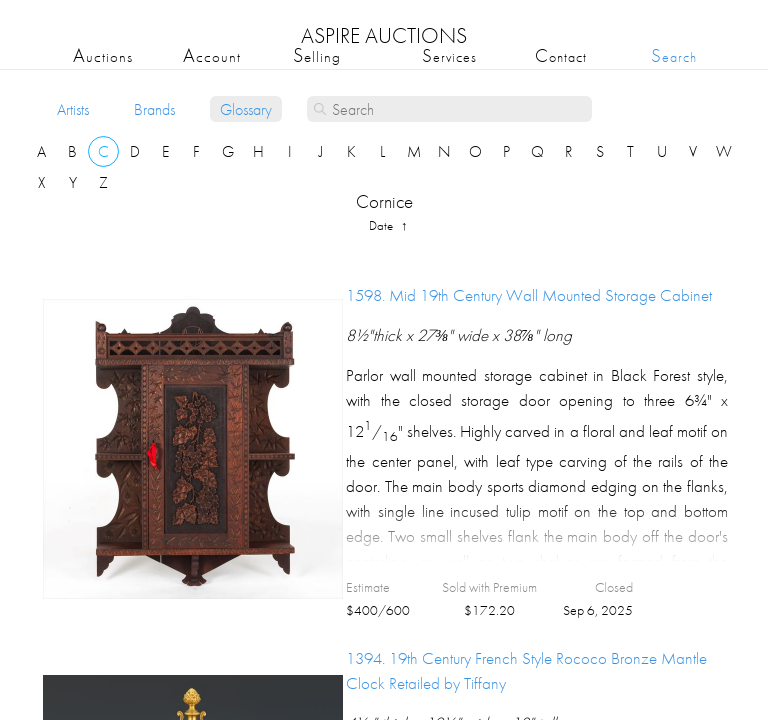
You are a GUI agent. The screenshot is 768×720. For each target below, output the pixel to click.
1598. (529, 295)
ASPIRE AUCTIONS (384, 35)
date (382, 225)
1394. (526, 670)
